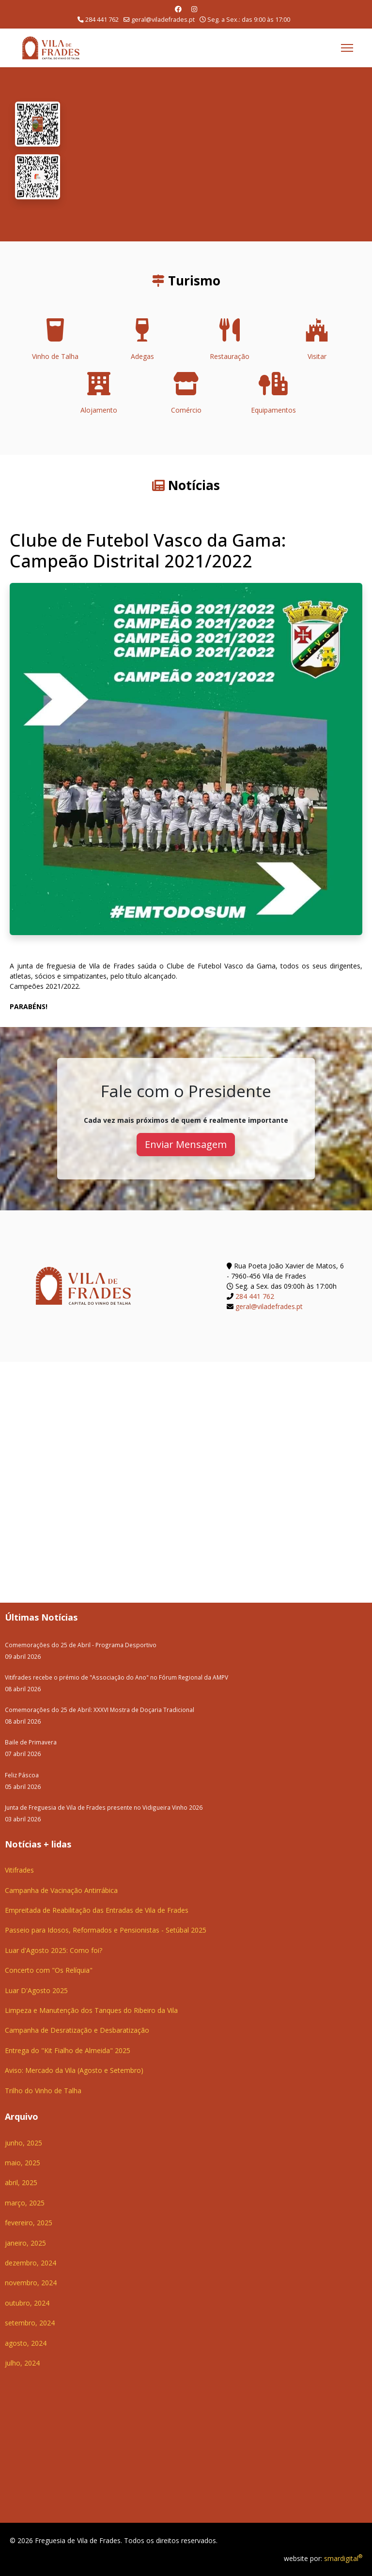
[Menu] (347, 48)
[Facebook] (178, 9)
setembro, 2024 (30, 2322)
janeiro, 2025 (25, 2243)
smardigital (343, 2558)
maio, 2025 (22, 2162)
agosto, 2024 (25, 2343)
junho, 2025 (23, 2142)
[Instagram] (194, 9)
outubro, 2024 (27, 2303)
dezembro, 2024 (30, 2262)
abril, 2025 (21, 2182)
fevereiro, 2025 (28, 2222)
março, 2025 (25, 2202)
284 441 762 (102, 19)
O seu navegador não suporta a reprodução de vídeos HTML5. (216, 154)
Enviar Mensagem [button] (186, 1144)
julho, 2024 (22, 2363)
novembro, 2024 (31, 2282)
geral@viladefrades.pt (163, 19)
